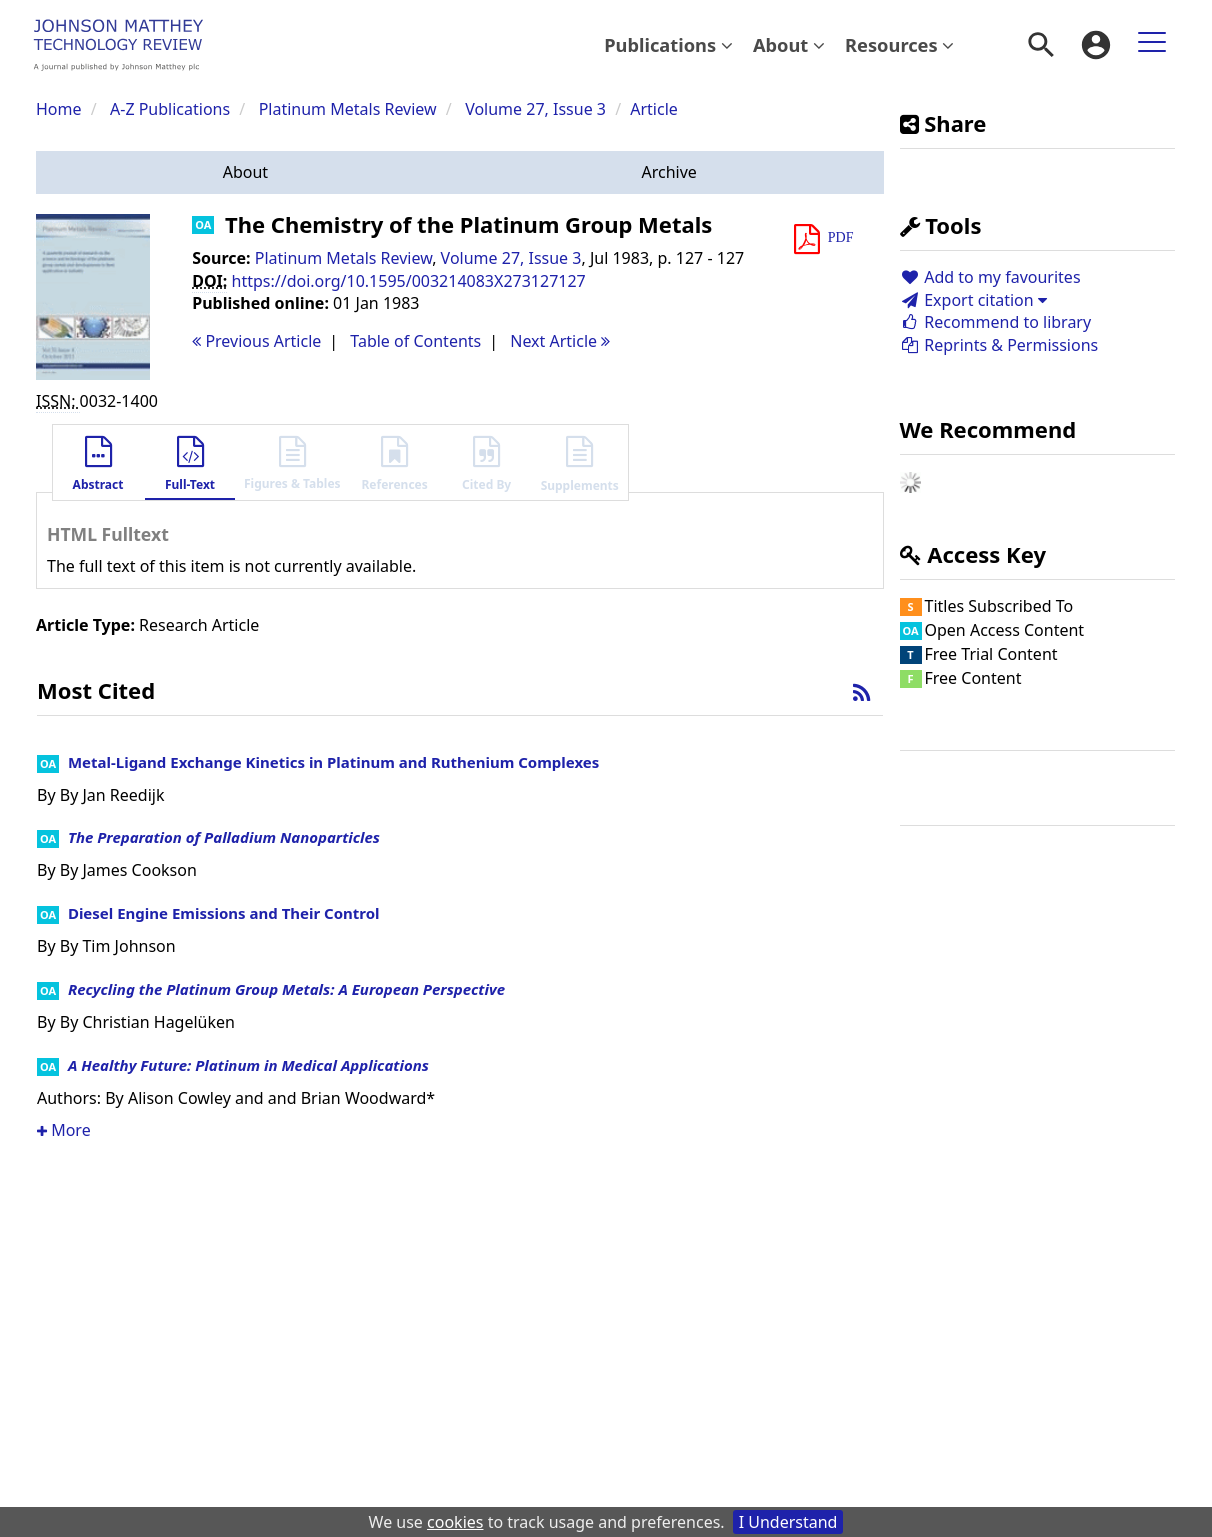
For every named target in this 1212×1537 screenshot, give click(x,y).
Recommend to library (996, 322)
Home (59, 109)
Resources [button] (899, 44)
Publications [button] (668, 44)
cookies (455, 1522)
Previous (256, 341)
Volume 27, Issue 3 (537, 109)
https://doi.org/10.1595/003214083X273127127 (409, 281)
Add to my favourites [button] (990, 277)
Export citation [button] (973, 300)
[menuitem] (668, 45)
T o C (415, 341)
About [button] (789, 44)
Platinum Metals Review (348, 109)
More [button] (64, 1130)
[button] (245, 172)
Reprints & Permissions (999, 345)
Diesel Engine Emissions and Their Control (224, 913)
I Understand (788, 1522)
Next (560, 341)
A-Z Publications (170, 109)
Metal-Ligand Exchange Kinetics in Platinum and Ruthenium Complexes (333, 762)
